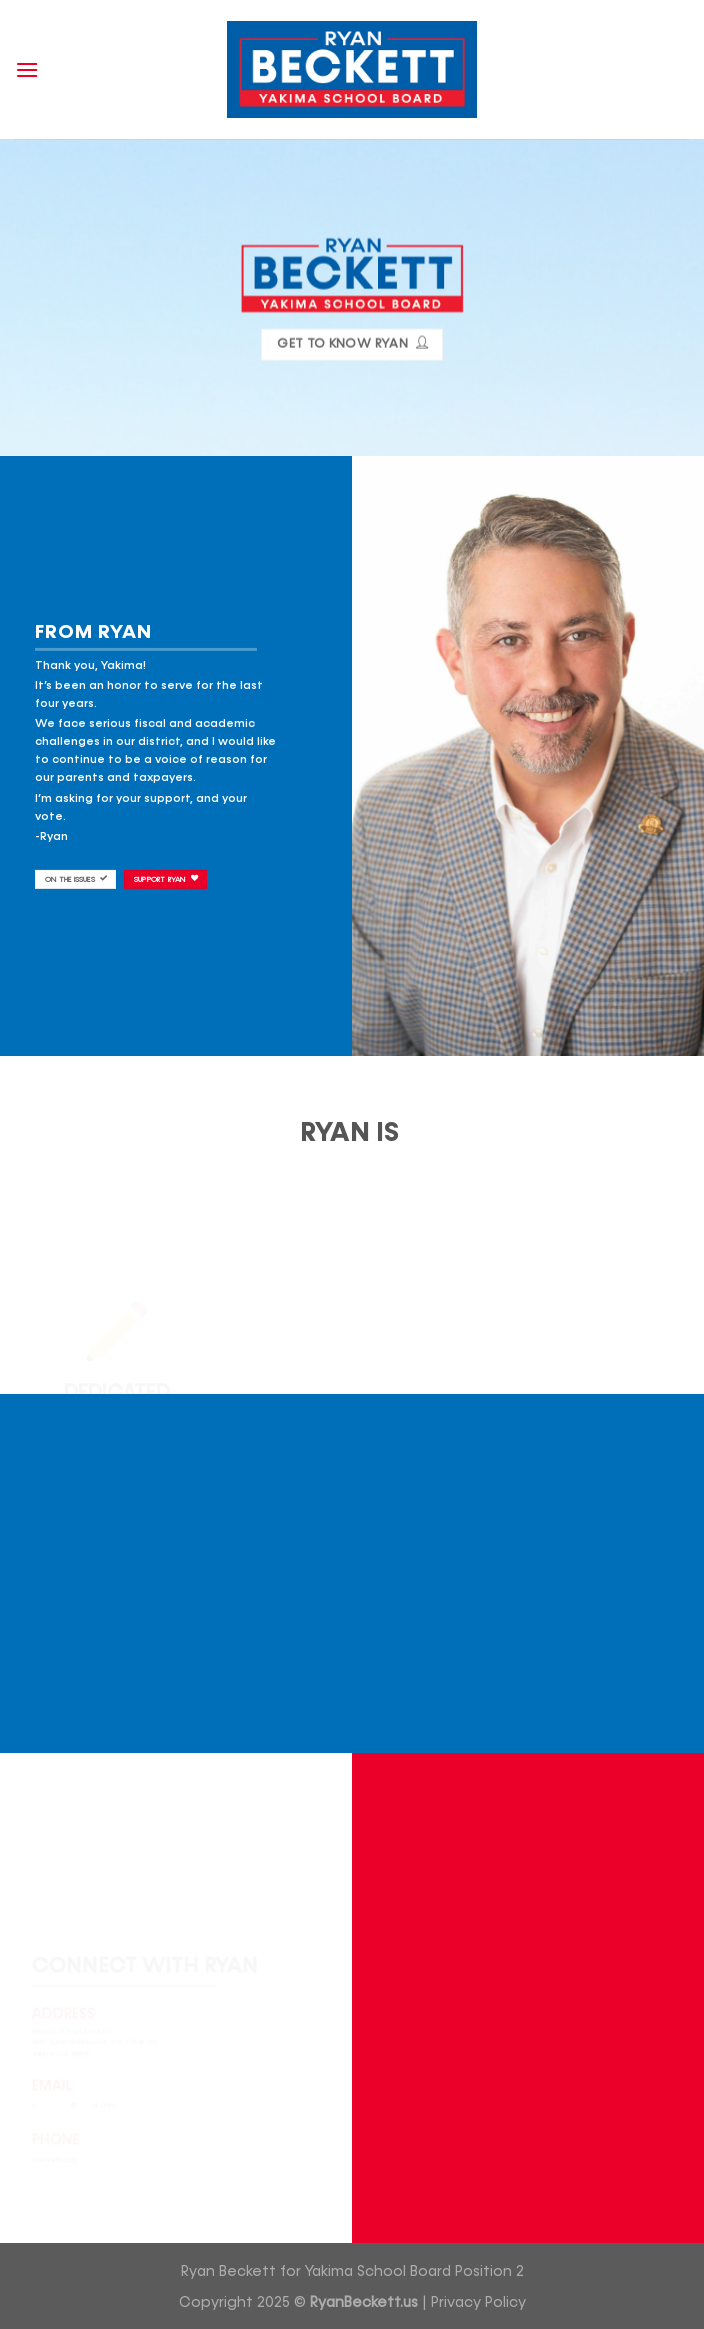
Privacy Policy (478, 2302)
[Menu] (27, 69)
